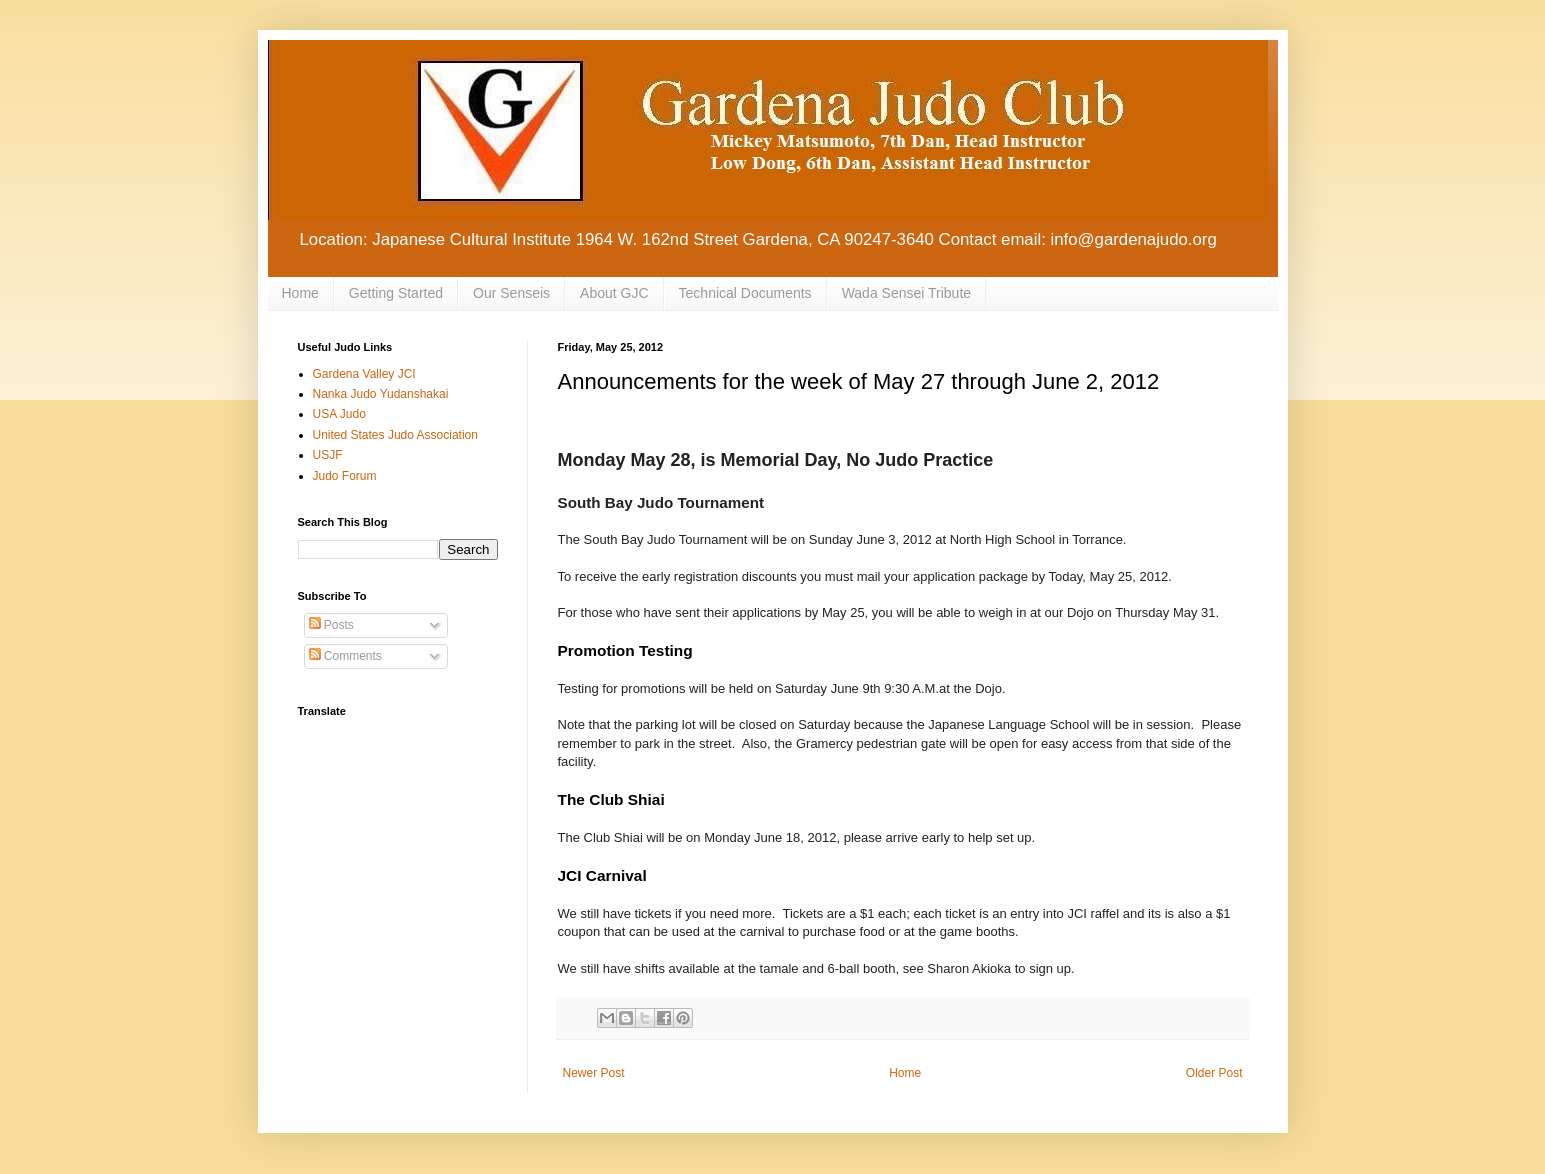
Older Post (1214, 1073)
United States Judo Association (395, 435)
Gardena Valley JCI (364, 374)
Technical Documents (745, 293)
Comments (345, 656)
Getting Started (396, 293)
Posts (331, 625)
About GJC (614, 293)
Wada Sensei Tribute (906, 293)
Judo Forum (345, 476)
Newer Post (594, 1073)
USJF (328, 455)
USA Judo (339, 414)
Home (300, 293)
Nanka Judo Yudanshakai (381, 394)
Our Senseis (511, 293)
